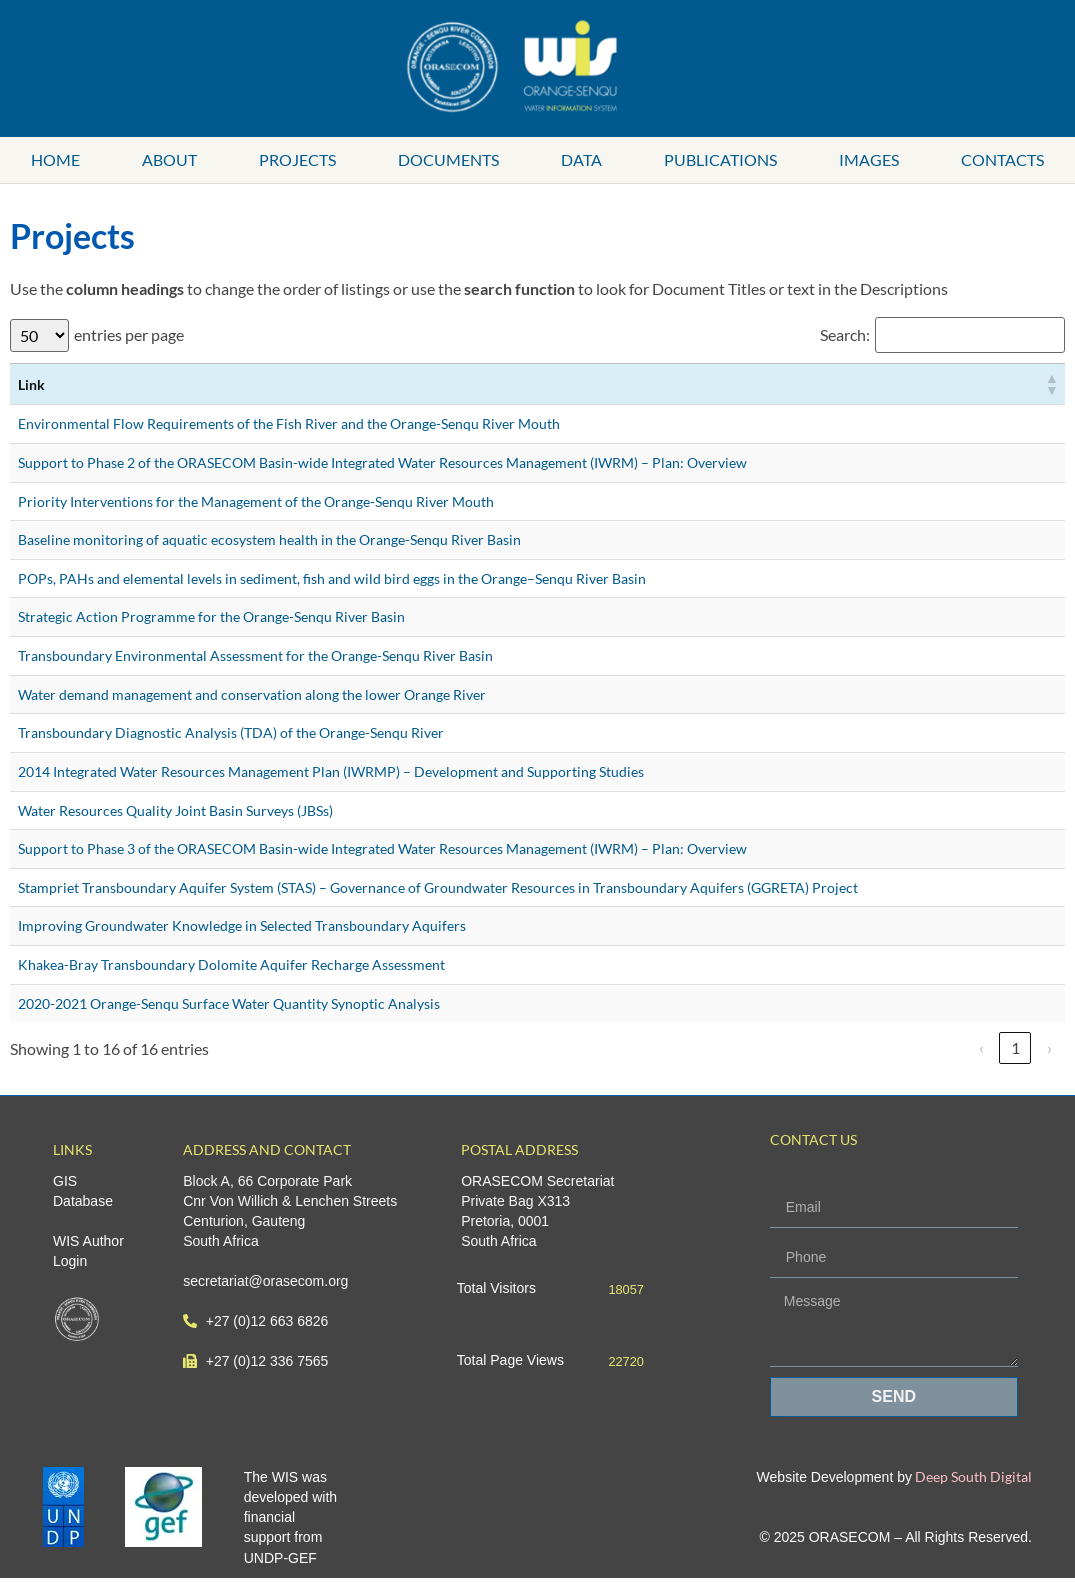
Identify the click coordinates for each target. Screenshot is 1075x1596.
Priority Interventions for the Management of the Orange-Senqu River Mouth (256, 501)
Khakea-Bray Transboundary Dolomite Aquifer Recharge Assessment (231, 964)
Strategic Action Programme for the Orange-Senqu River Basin (211, 616)
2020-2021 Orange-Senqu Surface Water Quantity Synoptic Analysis (229, 1003)
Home (55, 159)
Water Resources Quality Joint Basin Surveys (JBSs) (175, 810)
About (169, 159)
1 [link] (1015, 1047)
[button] (1051, 384)
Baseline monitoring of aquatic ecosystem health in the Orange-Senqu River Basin (269, 539)
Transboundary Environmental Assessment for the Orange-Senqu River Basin (255, 655)
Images (869, 159)
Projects (297, 159)
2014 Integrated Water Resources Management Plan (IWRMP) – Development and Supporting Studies (331, 771)
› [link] (1049, 1047)
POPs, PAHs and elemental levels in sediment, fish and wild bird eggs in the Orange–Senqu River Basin (332, 578)
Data (581, 159)
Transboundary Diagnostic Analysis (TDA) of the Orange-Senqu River (231, 732)
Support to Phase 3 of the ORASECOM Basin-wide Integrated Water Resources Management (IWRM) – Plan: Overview (382, 848)
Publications (720, 159)
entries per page (129, 335)
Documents (448, 159)
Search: (845, 335)
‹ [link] (981, 1047)
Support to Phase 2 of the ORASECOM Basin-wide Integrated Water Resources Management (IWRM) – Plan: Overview (382, 462)
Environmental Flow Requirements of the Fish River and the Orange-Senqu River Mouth (289, 423)
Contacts (1002, 159)
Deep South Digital (972, 1476)
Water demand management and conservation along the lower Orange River (252, 694)
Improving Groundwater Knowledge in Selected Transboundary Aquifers (242, 925)
